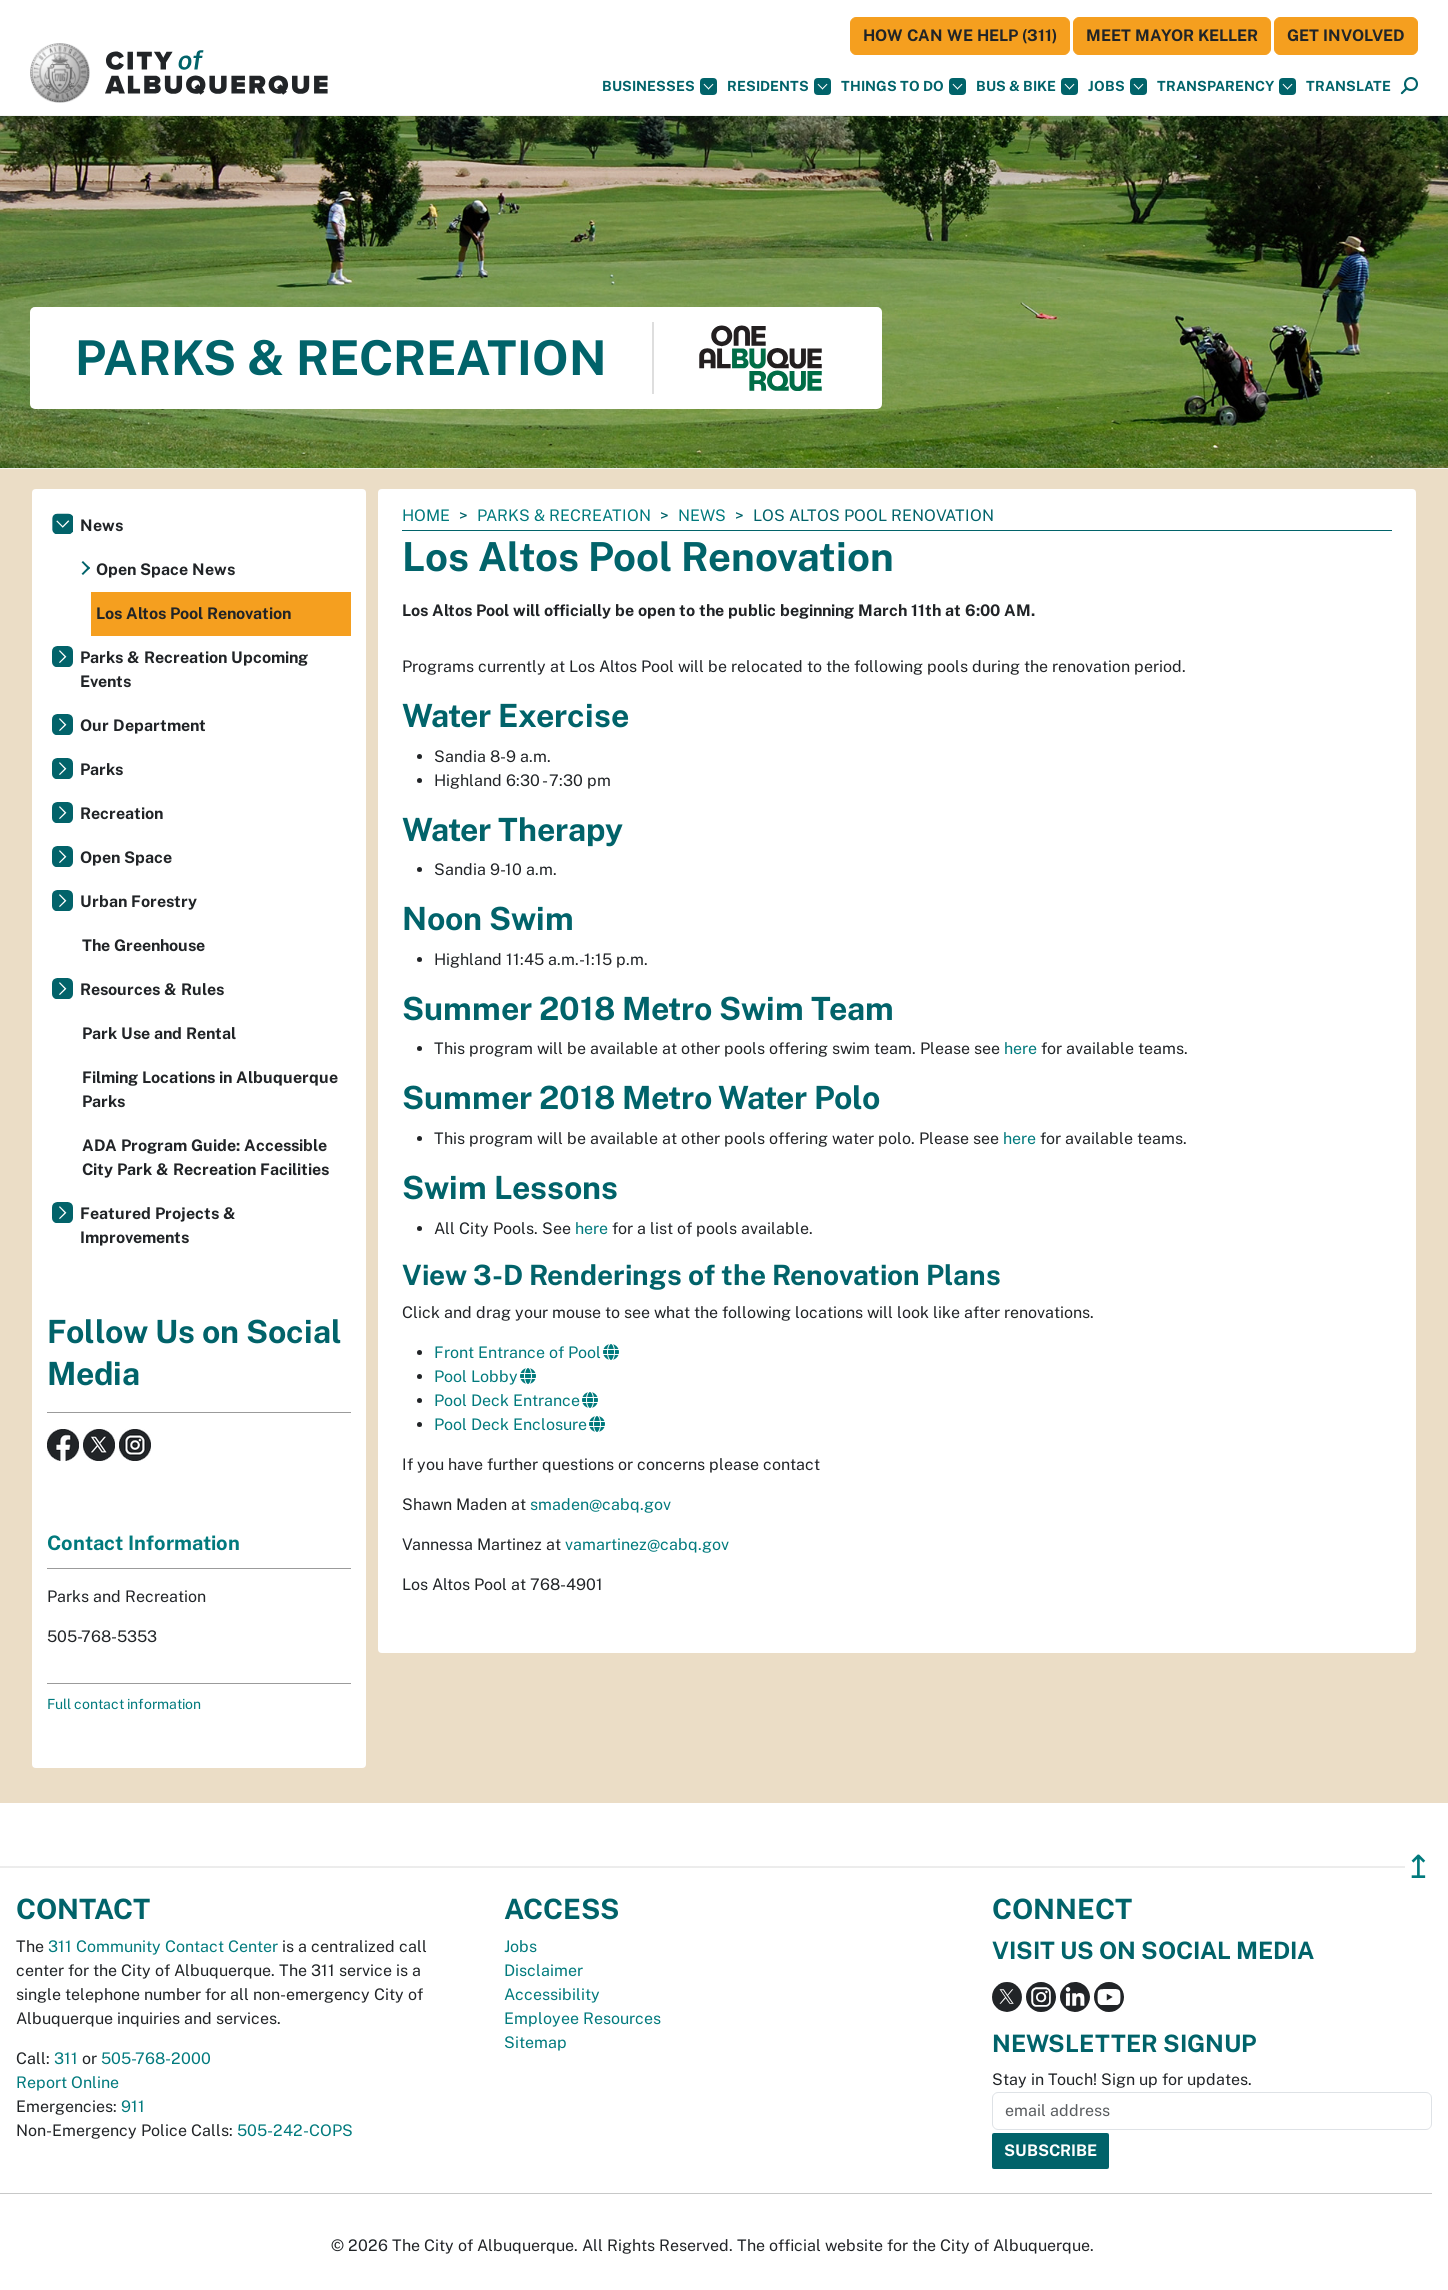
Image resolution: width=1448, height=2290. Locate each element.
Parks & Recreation (564, 515)
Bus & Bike (1027, 86)
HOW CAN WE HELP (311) (960, 35)
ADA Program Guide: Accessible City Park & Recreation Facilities (205, 1157)
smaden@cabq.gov (600, 1504)
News (702, 515)
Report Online (67, 2082)
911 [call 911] (133, 2106)
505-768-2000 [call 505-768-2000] (156, 2058)
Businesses (659, 86)
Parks (101, 769)
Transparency (1226, 86)
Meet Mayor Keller (1172, 35)
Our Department (143, 725)
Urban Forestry (138, 901)
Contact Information (143, 1543)
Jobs (1117, 86)
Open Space (126, 857)
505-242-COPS (295, 2130)
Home (426, 515)
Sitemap (535, 2042)
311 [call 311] (66, 2058)
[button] (1348, 86)
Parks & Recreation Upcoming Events (194, 669)
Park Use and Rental (159, 1033)
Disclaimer (543, 1970)
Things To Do (903, 86)
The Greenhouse (143, 945)
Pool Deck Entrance (507, 1400)
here (1020, 1048)
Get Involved (1346, 35)
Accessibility (552, 1994)
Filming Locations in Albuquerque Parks (210, 1089)
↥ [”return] (1418, 1866)
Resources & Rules (152, 989)
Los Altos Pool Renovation (193, 613)
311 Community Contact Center (163, 1946)
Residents (779, 86)
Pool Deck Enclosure (510, 1424)
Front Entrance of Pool (517, 1352)
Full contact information (124, 1704)
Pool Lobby (476, 1376)
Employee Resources (582, 2018)
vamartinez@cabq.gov (647, 1544)
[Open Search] (1409, 86)
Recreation (121, 813)
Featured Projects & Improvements (158, 1225)
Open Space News (165, 569)
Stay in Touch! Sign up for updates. (1122, 2079)
